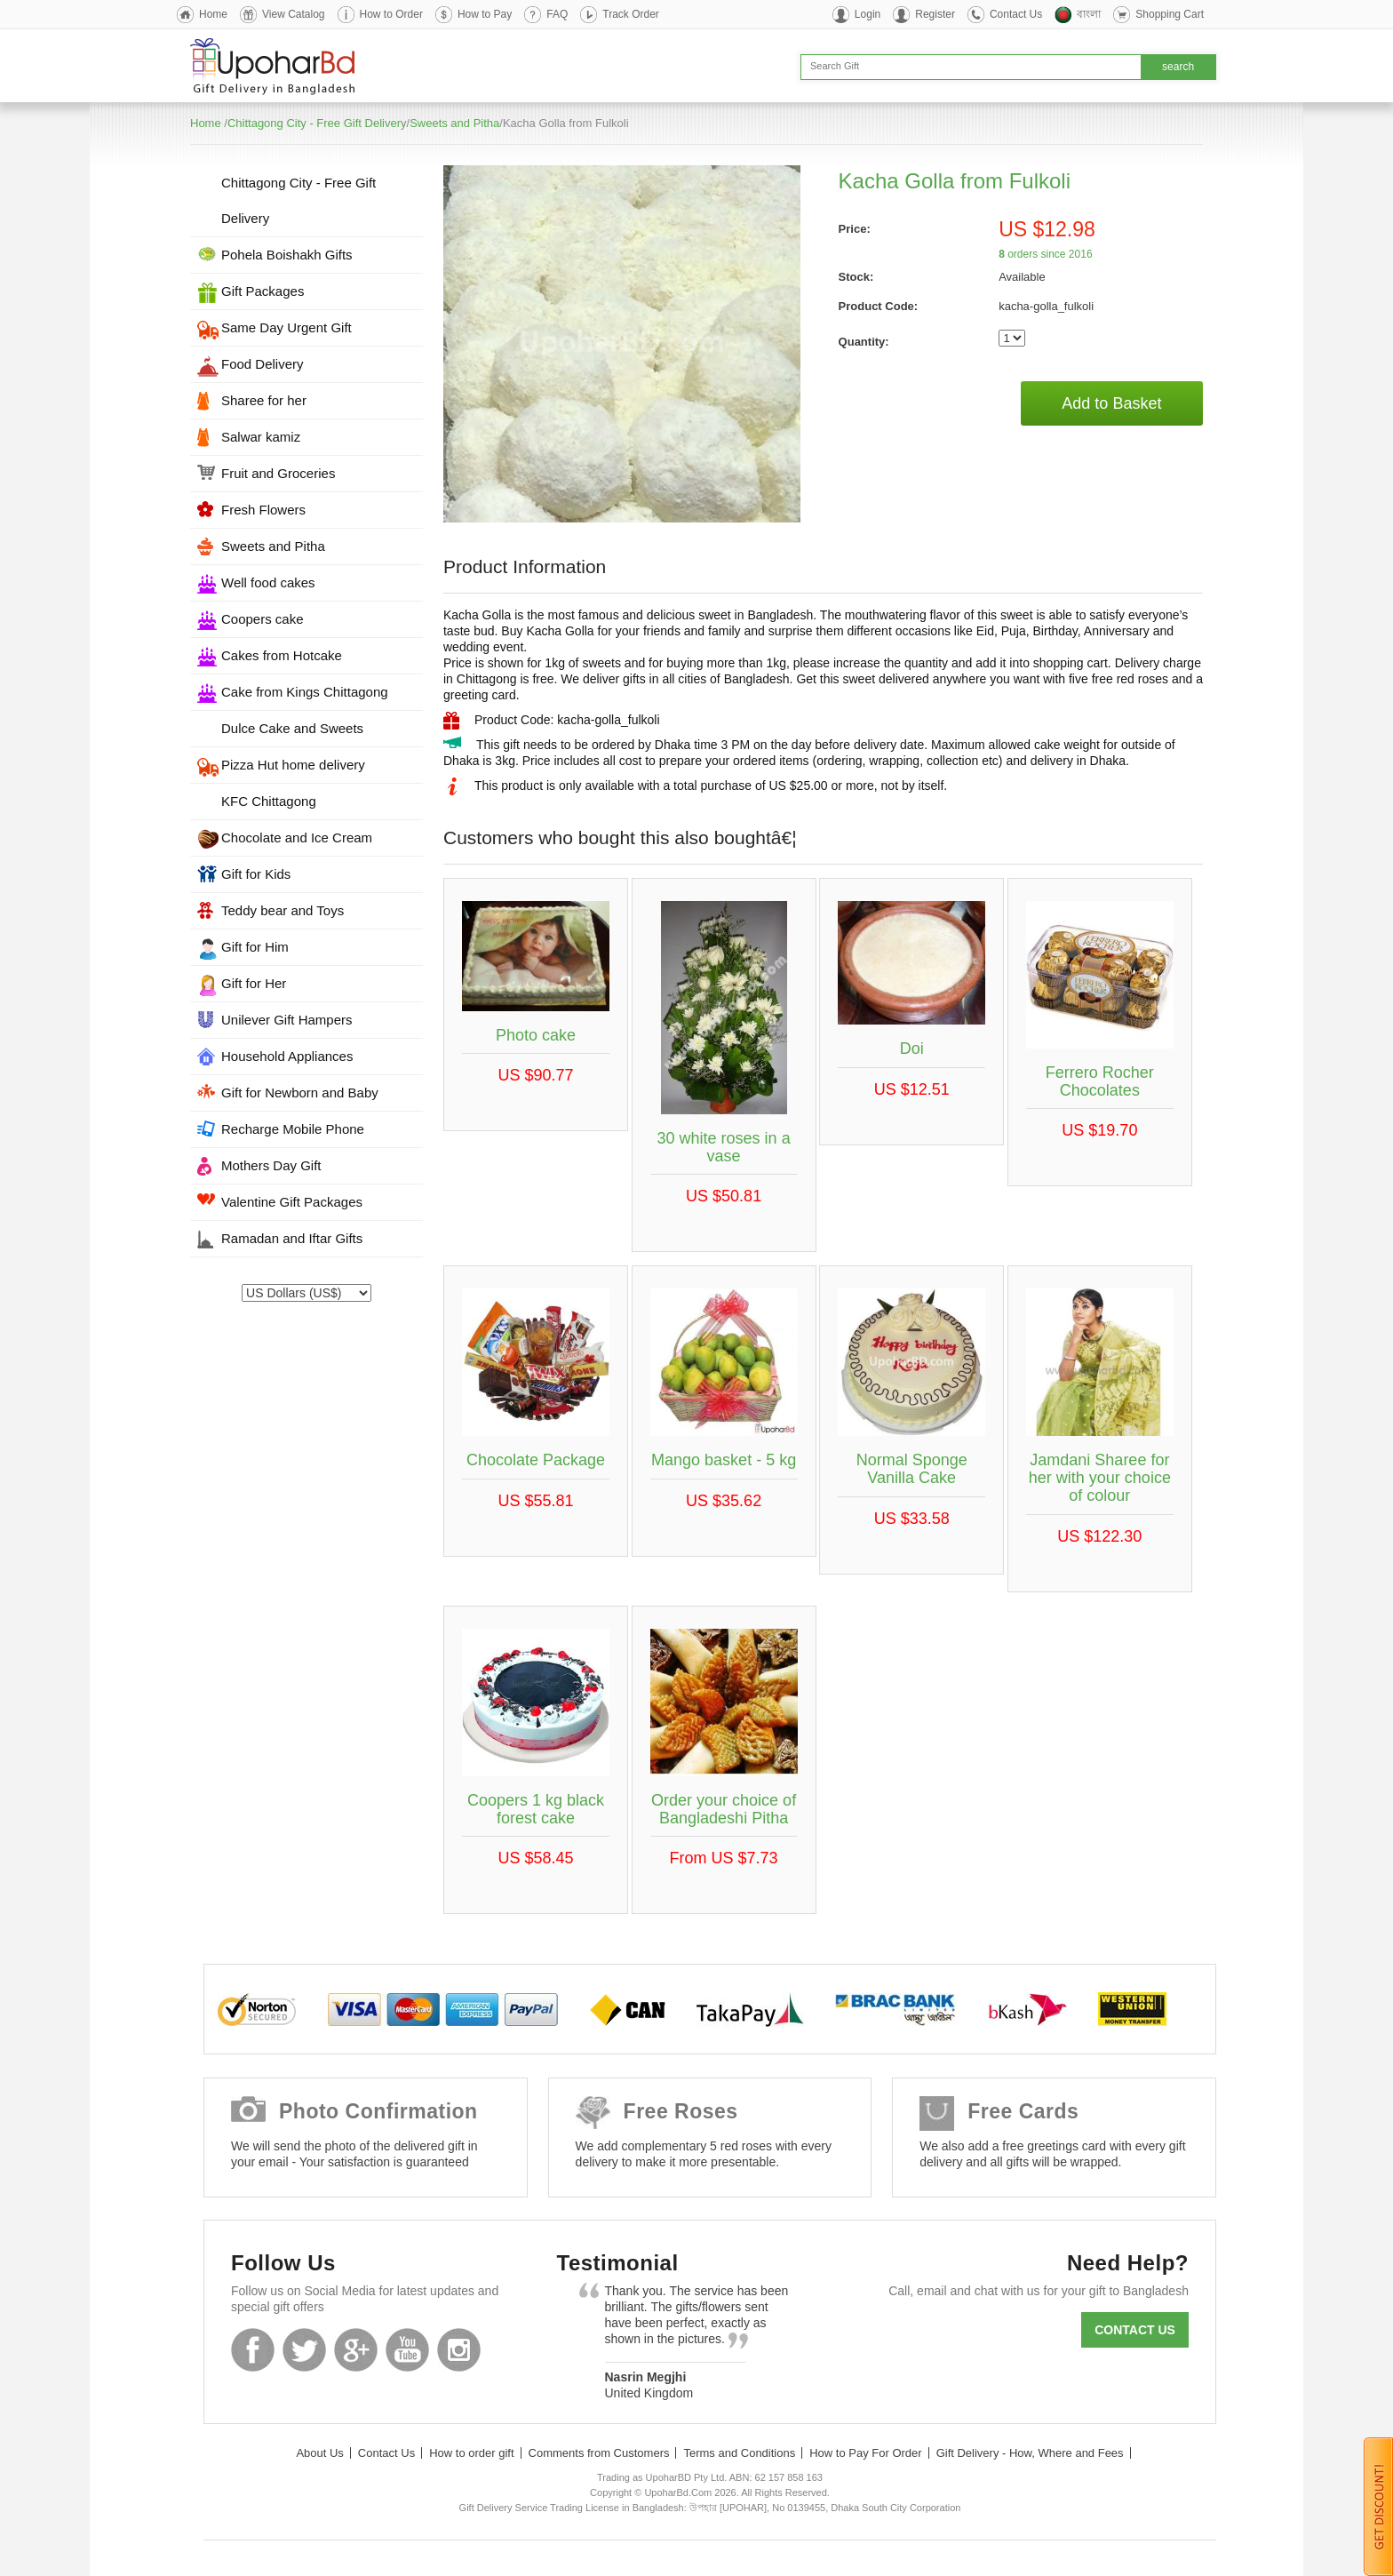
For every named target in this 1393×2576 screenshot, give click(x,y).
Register (935, 14)
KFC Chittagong (268, 801)
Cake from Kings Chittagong (304, 691)
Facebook (253, 2350)
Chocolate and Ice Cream (296, 837)
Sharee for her (263, 400)
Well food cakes (268, 582)
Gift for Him (255, 946)
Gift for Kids (256, 873)
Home (213, 14)
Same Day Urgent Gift (286, 327)
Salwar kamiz (260, 436)
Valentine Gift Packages (291, 1201)
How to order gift (471, 2453)
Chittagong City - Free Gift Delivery (317, 123)
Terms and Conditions (739, 2453)
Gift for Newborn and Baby (299, 1092)
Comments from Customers (599, 2453)
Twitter (304, 2350)
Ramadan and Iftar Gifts (291, 1238)
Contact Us (1016, 14)
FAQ (557, 14)
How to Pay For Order (865, 2453)
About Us (319, 2453)
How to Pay (485, 14)
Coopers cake (262, 618)
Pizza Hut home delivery (293, 764)
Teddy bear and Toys (282, 910)
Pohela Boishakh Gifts (287, 254)
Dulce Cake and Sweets (292, 728)
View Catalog (293, 14)
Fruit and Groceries (278, 473)
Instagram (459, 2350)
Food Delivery (262, 363)
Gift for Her (253, 983)
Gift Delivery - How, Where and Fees (1030, 2453)
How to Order (391, 14)
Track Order (630, 14)
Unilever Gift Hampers (287, 1019)
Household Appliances (287, 1056)
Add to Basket (1111, 403)
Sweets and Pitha (454, 123)
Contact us (1134, 2330)
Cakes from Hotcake (281, 655)
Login (867, 14)
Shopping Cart (1169, 14)
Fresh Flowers (263, 509)
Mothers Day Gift (271, 1165)
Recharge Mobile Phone (292, 1128)
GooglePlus (356, 2350)
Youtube (407, 2350)
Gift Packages (262, 291)
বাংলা (1089, 14)
